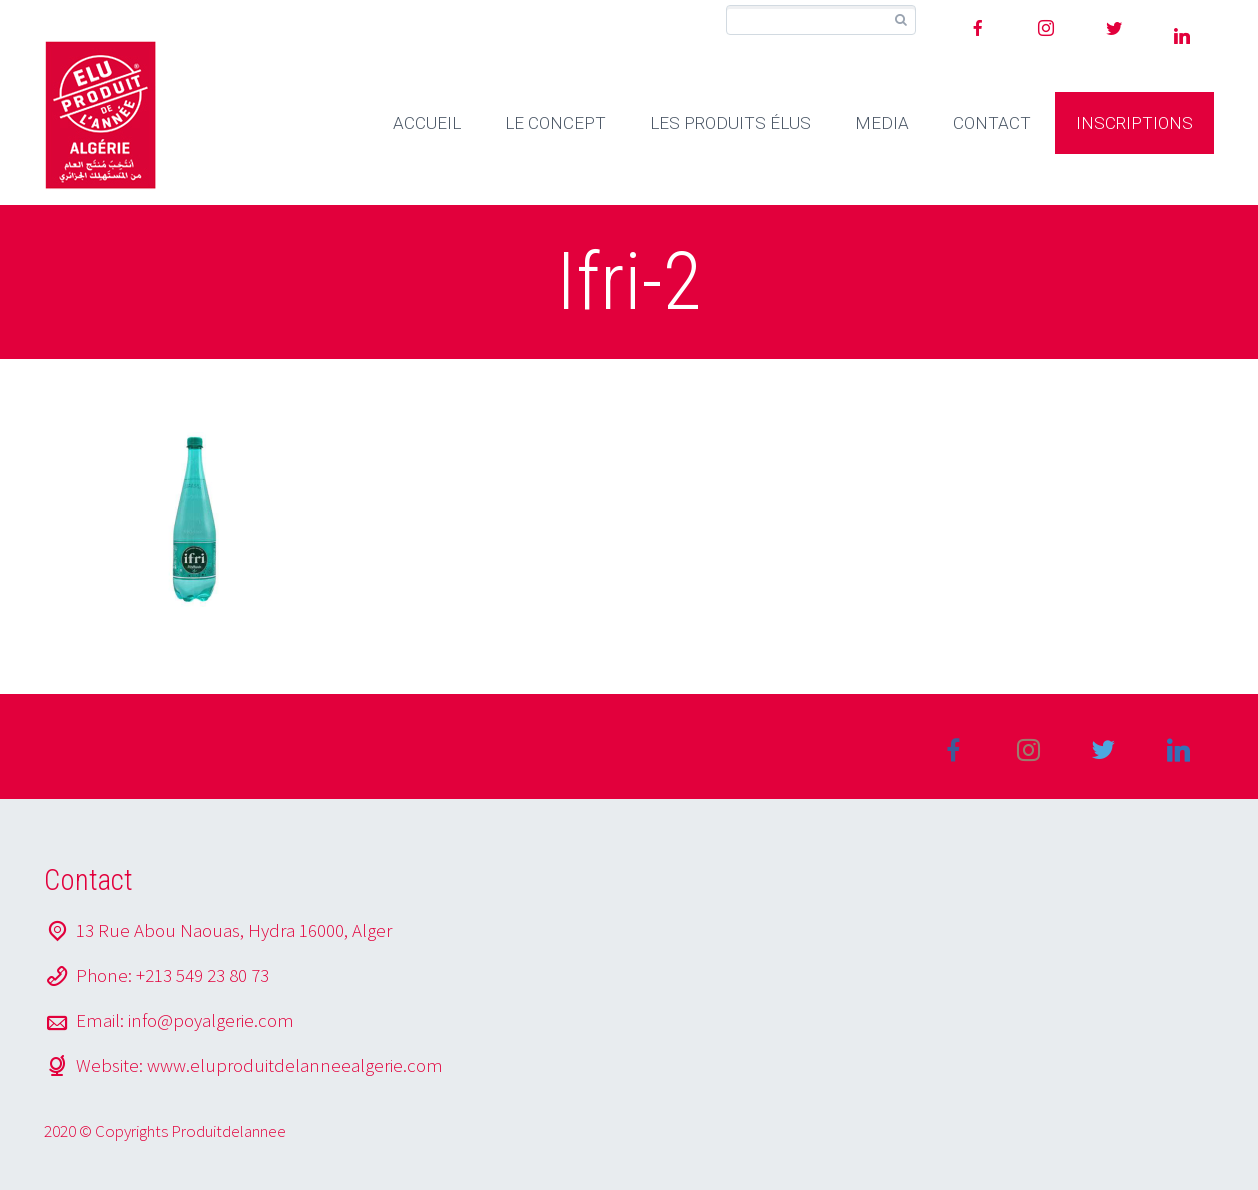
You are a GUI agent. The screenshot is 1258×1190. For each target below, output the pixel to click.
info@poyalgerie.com (211, 1020)
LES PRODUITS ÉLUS (730, 123)
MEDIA (882, 123)
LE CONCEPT (555, 123)
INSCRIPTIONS (1134, 123)
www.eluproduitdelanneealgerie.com (295, 1065)
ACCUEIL (427, 123)
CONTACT (992, 123)
